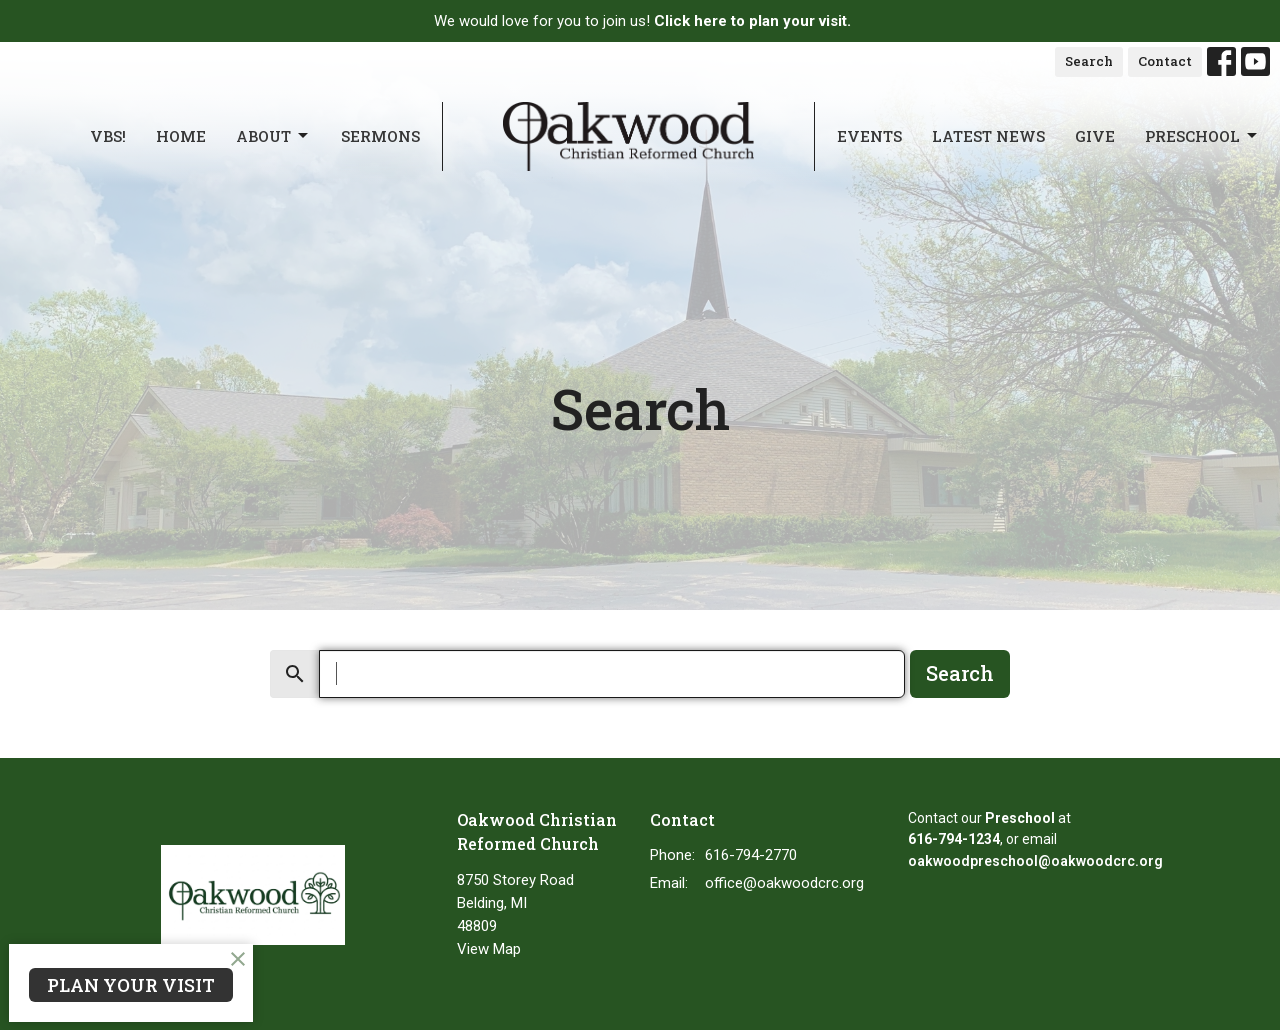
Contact (1165, 61)
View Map (489, 949)
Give (1095, 136)
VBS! (108, 136)
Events (869, 136)
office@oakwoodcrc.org (784, 883)
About (273, 136)
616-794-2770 (751, 855)
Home (181, 136)
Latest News (988, 136)
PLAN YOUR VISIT (131, 985)
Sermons (380, 136)
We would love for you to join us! (642, 21)
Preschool (1202, 136)
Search (1089, 61)
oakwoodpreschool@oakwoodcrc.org (1035, 861)
